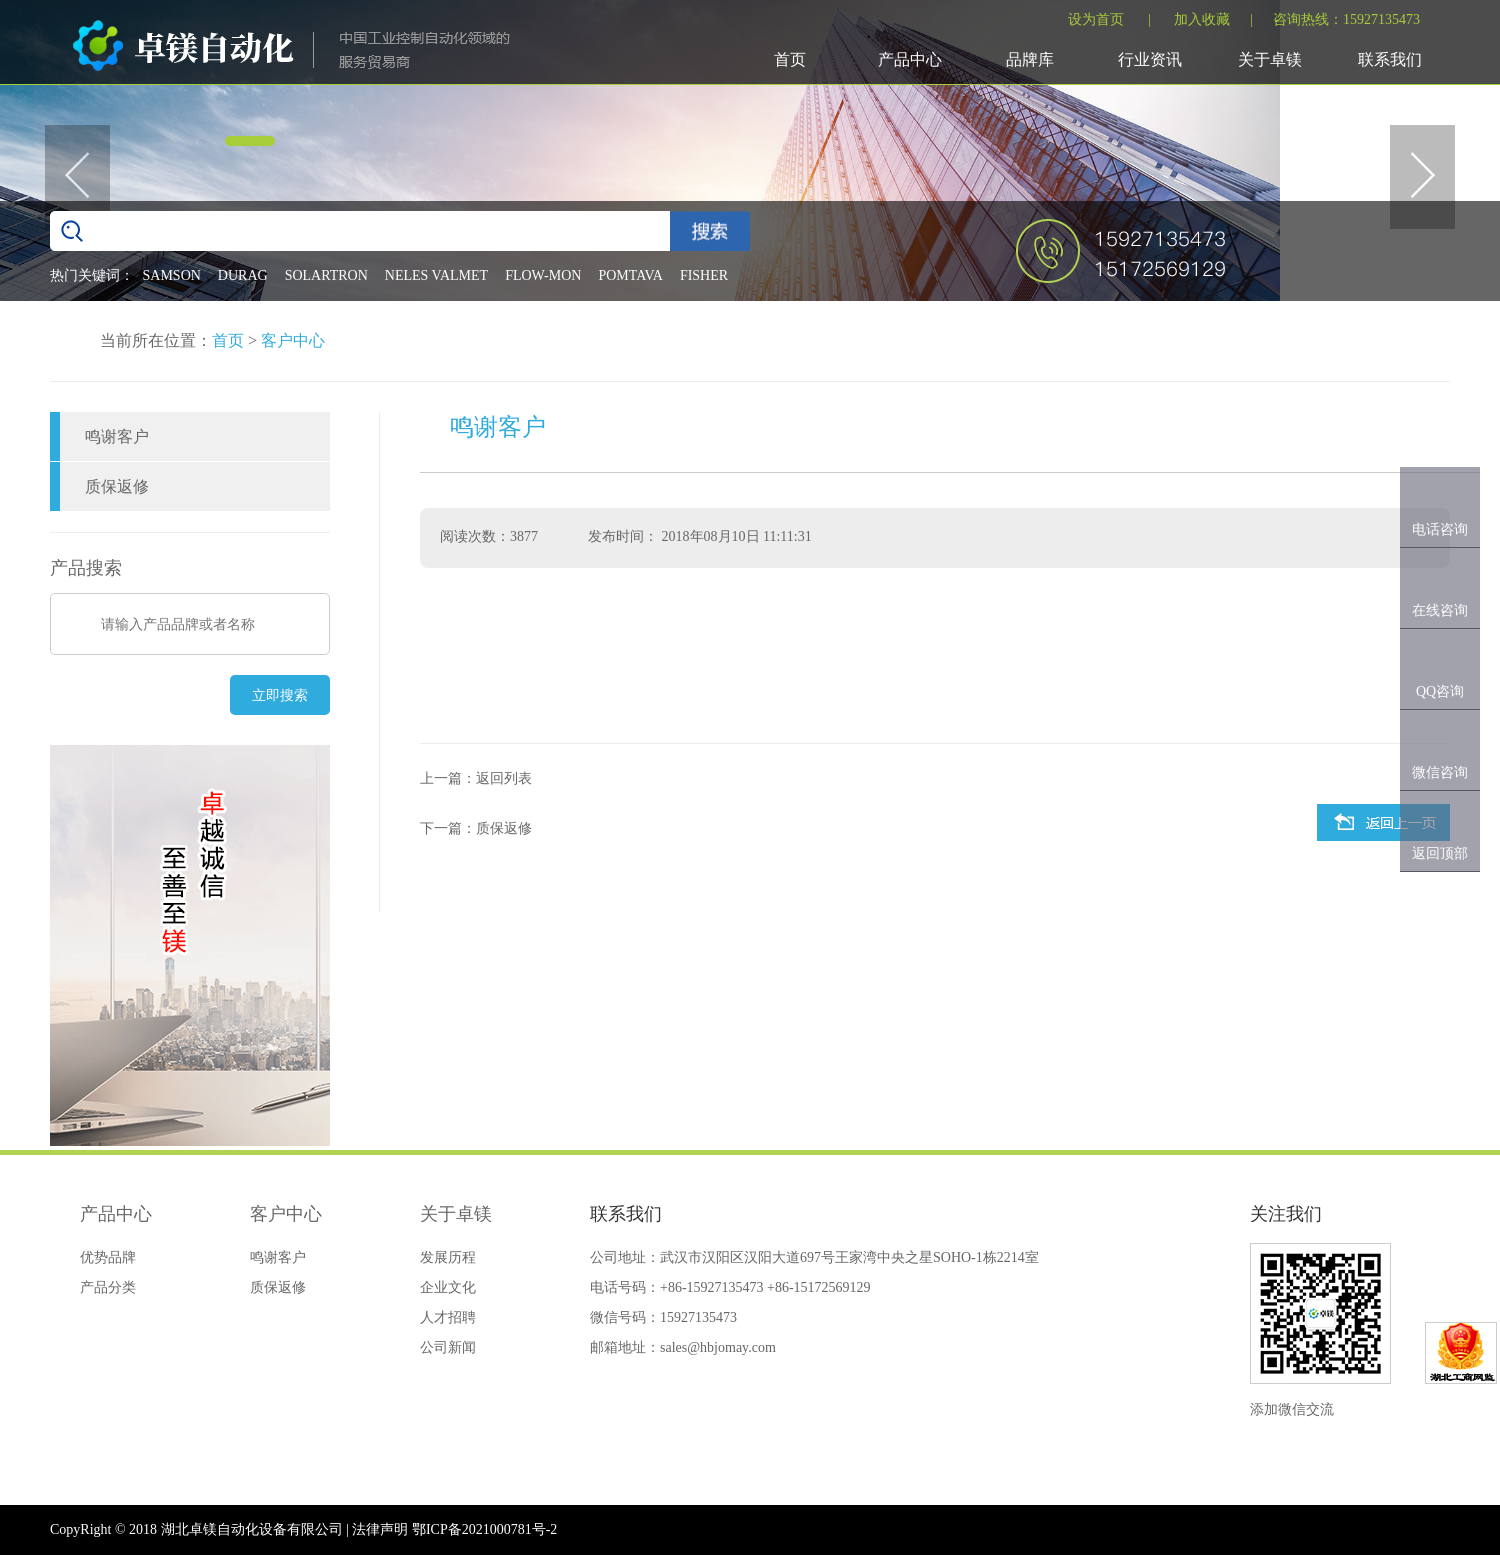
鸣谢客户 (117, 436)
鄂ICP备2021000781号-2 (484, 1529)
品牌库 (1030, 59)
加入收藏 (1202, 19)
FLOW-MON (543, 275)
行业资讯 (1150, 59)
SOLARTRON (326, 275)
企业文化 (448, 1287)
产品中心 (910, 59)
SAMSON (172, 275)
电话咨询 (1440, 529)
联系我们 (1390, 59)
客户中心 (293, 340)
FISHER (704, 275)
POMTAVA (630, 275)
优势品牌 (108, 1257)
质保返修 (117, 486)
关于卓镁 (1270, 59)
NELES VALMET (436, 275)
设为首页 (1096, 19)
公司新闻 (448, 1347)
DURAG (243, 275)
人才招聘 (448, 1317)
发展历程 (448, 1257)
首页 (790, 59)
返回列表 (504, 778)
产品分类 (108, 1287)
